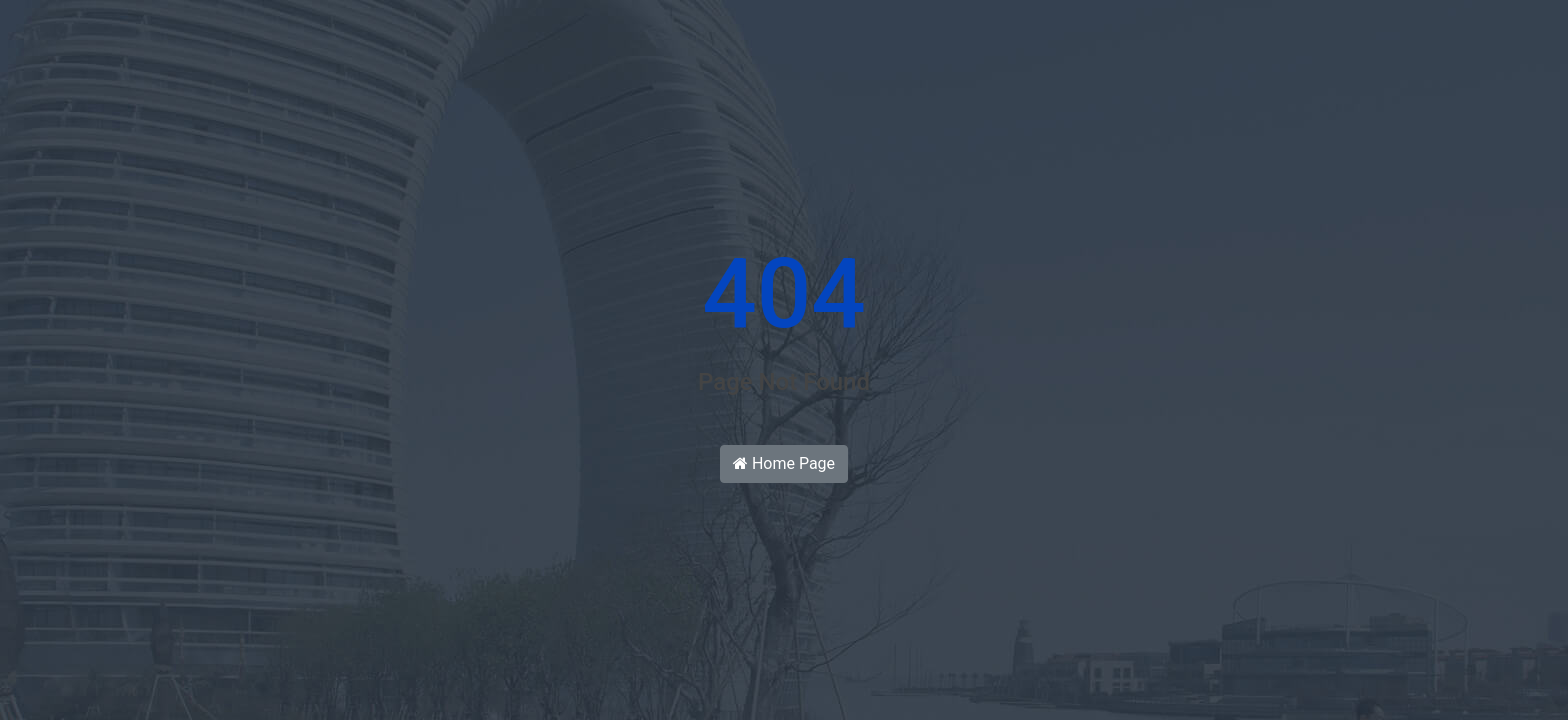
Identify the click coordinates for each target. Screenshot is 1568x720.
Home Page (784, 463)
